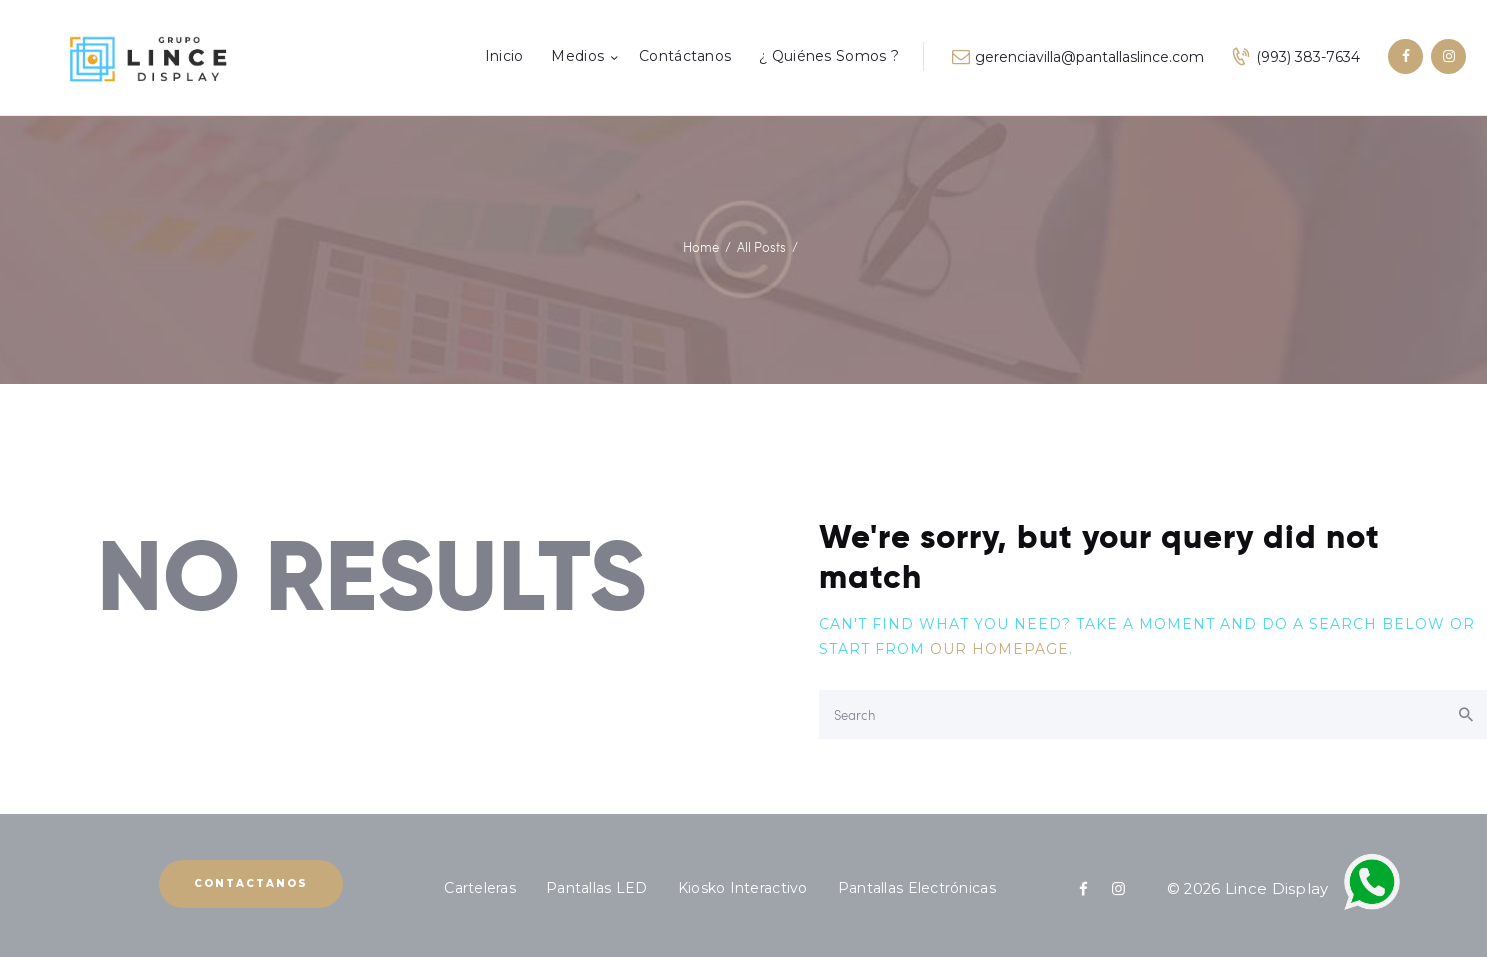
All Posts (761, 247)
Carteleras (480, 888)
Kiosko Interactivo (743, 888)
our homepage (999, 649)
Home (701, 247)
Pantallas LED (597, 888)
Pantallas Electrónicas (917, 888)
